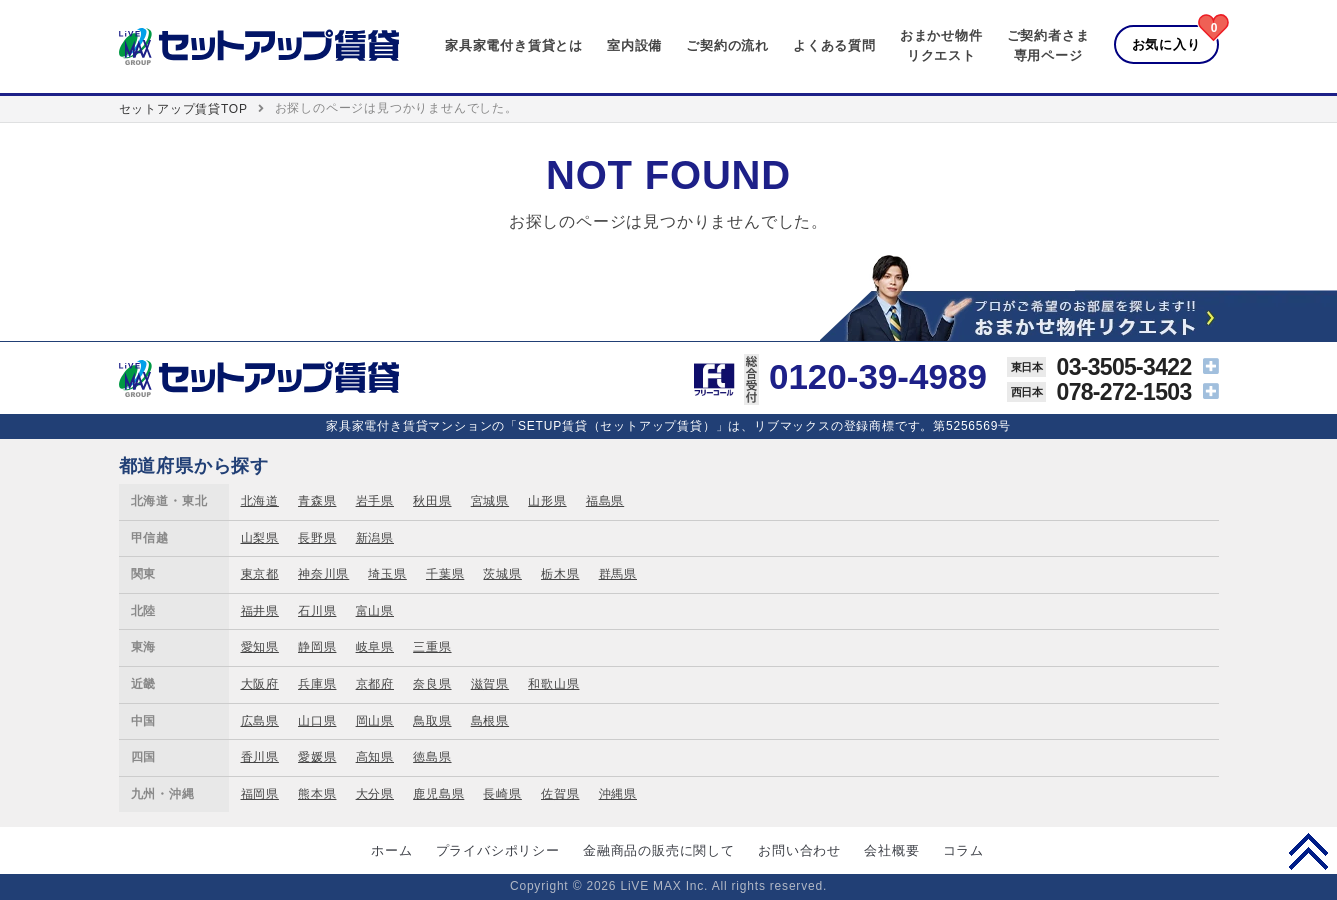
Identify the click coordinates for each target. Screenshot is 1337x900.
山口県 (317, 721)
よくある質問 (834, 45)
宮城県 (490, 501)
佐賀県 (560, 794)
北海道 (260, 501)
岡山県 (375, 721)
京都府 (375, 684)
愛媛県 (317, 757)
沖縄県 (618, 794)
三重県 (432, 647)
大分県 (375, 794)
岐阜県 (375, 647)
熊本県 (317, 794)
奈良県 (432, 684)
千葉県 (445, 574)
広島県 (260, 721)
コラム (963, 850)
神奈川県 (323, 574)
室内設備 (634, 45)
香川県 (260, 757)
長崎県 (502, 794)
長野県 (317, 538)
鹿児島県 (438, 794)
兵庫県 (317, 684)
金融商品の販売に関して (659, 850)
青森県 (317, 501)
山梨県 (260, 538)
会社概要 (891, 850)
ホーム (391, 850)
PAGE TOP (1308, 851)
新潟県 (375, 538)
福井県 (260, 611)
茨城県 (502, 574)
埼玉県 (387, 574)
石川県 (317, 611)
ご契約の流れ (727, 45)
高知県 (375, 757)
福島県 (605, 501)
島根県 (490, 721)
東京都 (260, 574)
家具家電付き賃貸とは (514, 45)
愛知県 (260, 647)
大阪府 (260, 684)
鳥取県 (432, 721)
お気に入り (1166, 44)
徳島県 (432, 757)
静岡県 (317, 647)
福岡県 (260, 794)
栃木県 (560, 574)
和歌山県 (553, 684)
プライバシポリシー (498, 850)
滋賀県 (490, 684)
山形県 (547, 501)
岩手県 (375, 501)
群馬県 (618, 574)
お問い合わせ (799, 850)
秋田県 (432, 501)
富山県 (375, 611)
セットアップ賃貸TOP (183, 109)
